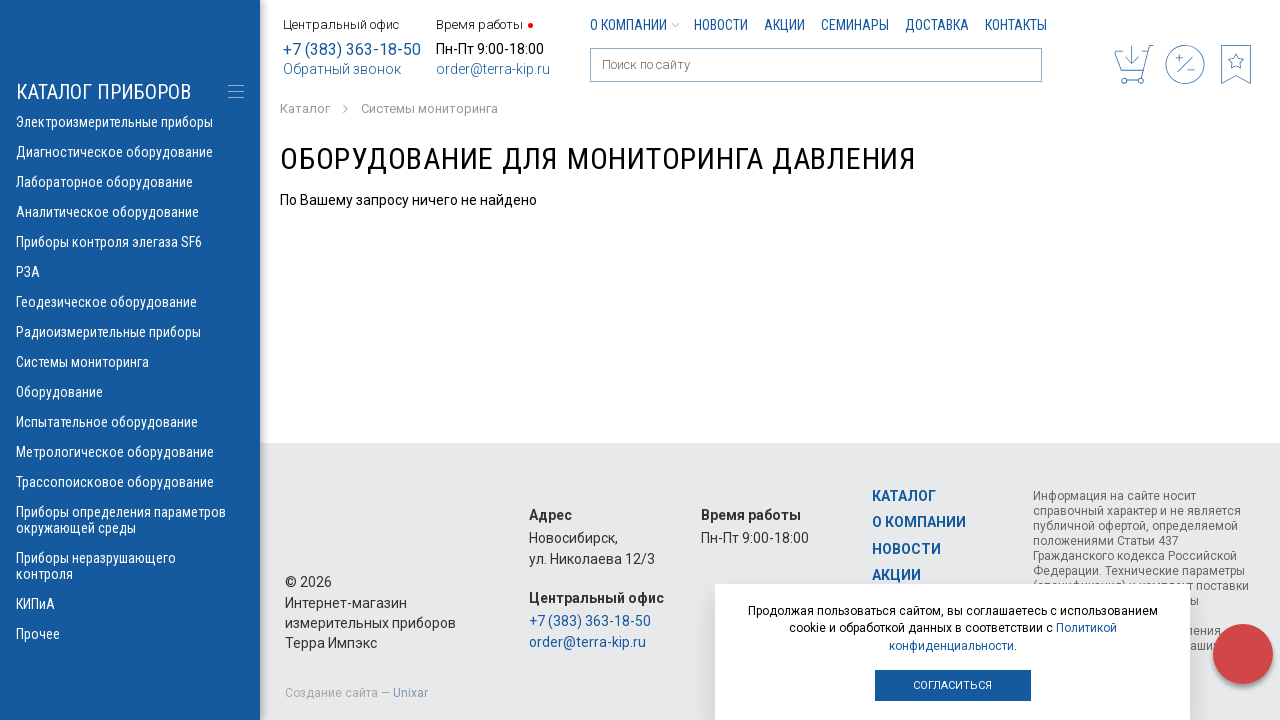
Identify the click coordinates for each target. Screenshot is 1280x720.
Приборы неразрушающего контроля (130, 566)
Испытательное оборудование (130, 422)
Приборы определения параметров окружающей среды (130, 520)
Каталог (904, 496)
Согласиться (952, 685)
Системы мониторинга (130, 362)
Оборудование (130, 392)
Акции (784, 25)
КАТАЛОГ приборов (103, 92)
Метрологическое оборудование (130, 452)
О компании (634, 25)
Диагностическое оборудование (130, 152)
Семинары (855, 25)
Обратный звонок (342, 69)
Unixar (410, 693)
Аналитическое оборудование (130, 212)
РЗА (130, 272)
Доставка (937, 25)
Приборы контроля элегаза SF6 (130, 242)
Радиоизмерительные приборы (130, 332)
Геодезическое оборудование (130, 302)
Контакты (1016, 25)
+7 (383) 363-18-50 (352, 49)
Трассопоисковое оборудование (130, 482)
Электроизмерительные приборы (130, 122)
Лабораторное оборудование (130, 182)
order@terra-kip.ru (493, 69)
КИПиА (130, 604)
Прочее (130, 634)
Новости (721, 25)
